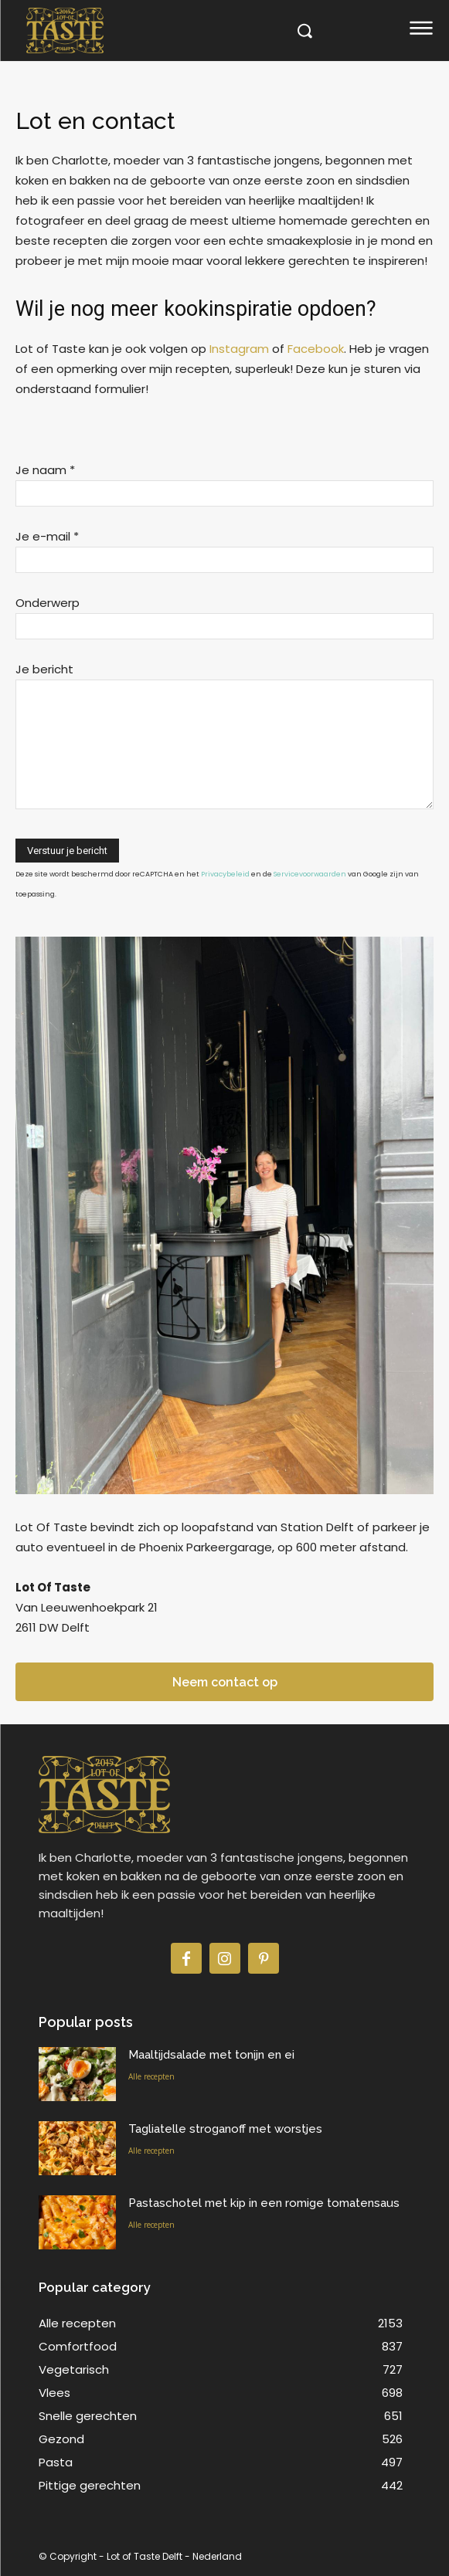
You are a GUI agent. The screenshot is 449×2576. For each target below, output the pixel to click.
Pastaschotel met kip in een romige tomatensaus (264, 2203)
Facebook (315, 349)
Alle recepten (151, 2076)
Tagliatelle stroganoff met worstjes (225, 2129)
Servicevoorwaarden (310, 874)
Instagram (239, 349)
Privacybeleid (225, 874)
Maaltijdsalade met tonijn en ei (211, 2055)
